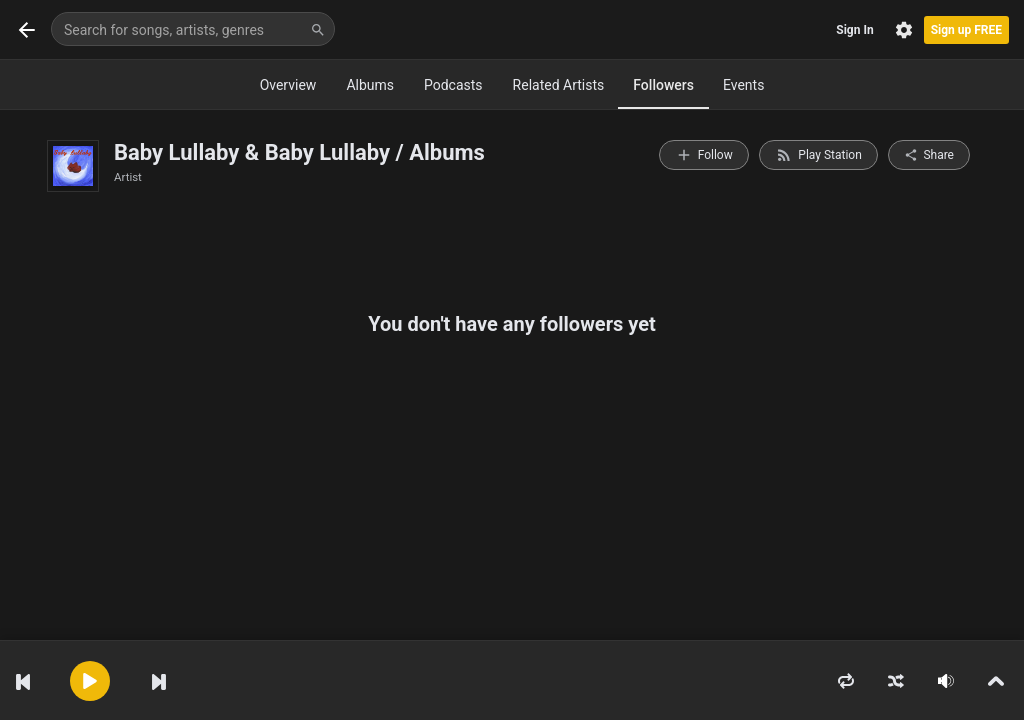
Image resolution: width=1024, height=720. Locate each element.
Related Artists (559, 85)
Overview (288, 85)
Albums (370, 85)
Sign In (854, 30)
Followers (663, 85)
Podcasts (453, 85)
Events (743, 85)
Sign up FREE (966, 30)
